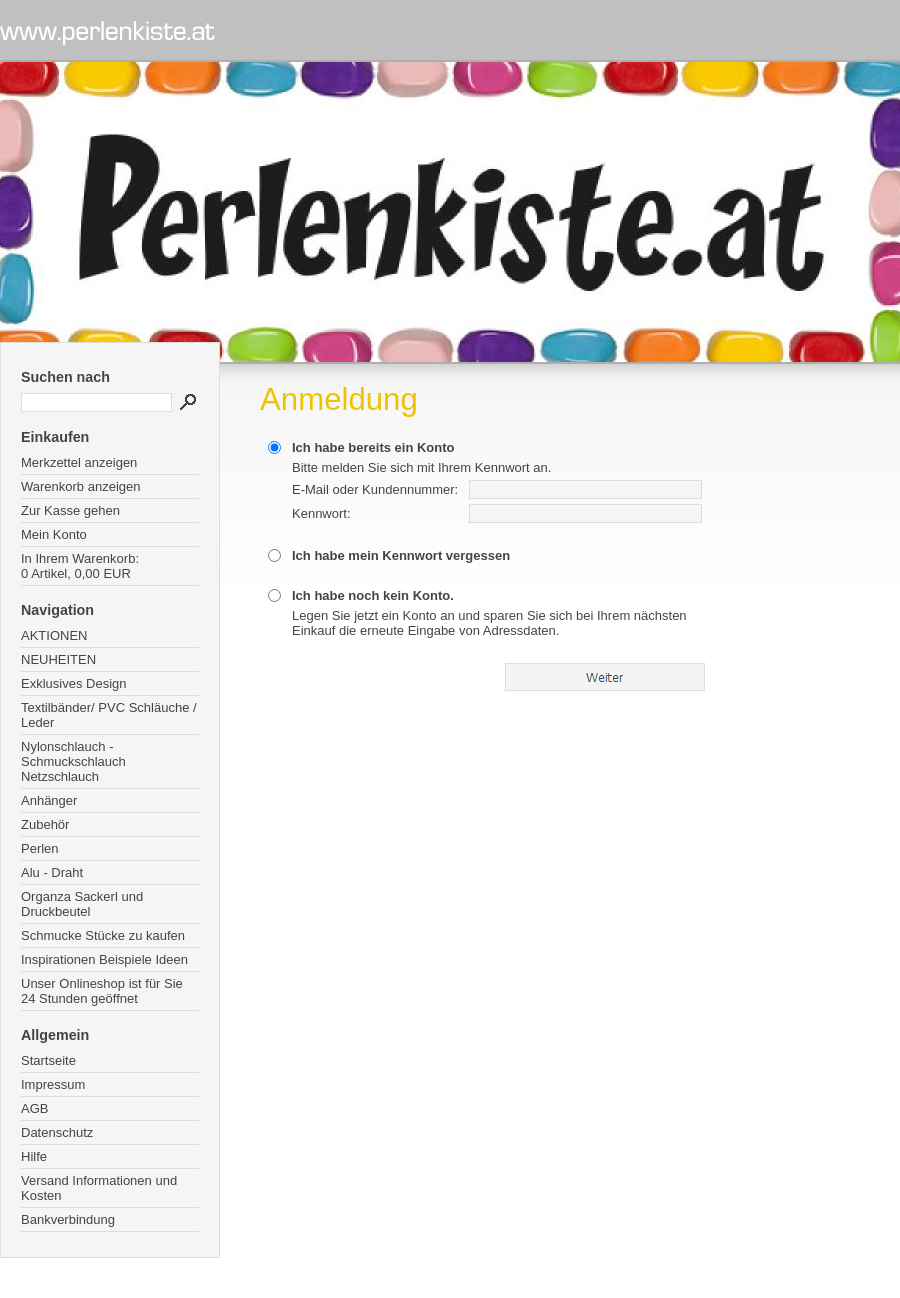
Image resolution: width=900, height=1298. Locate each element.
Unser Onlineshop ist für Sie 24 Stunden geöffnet (102, 991)
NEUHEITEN (58, 659)
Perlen (40, 848)
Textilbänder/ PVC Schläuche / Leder (109, 715)
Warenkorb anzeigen (80, 486)
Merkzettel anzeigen (79, 462)
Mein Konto (54, 534)
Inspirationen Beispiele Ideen (104, 959)
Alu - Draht (52, 872)
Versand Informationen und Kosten (99, 1188)
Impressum (53, 1084)
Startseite (48, 1060)
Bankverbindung (68, 1219)
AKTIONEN (54, 635)
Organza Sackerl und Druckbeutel (82, 904)
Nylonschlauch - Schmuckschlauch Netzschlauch (73, 761)
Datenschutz (57, 1132)
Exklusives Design (74, 683)
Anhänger (49, 800)
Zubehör (45, 824)
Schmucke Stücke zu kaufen (103, 935)
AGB (34, 1108)
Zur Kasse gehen (70, 510)
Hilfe (34, 1156)
